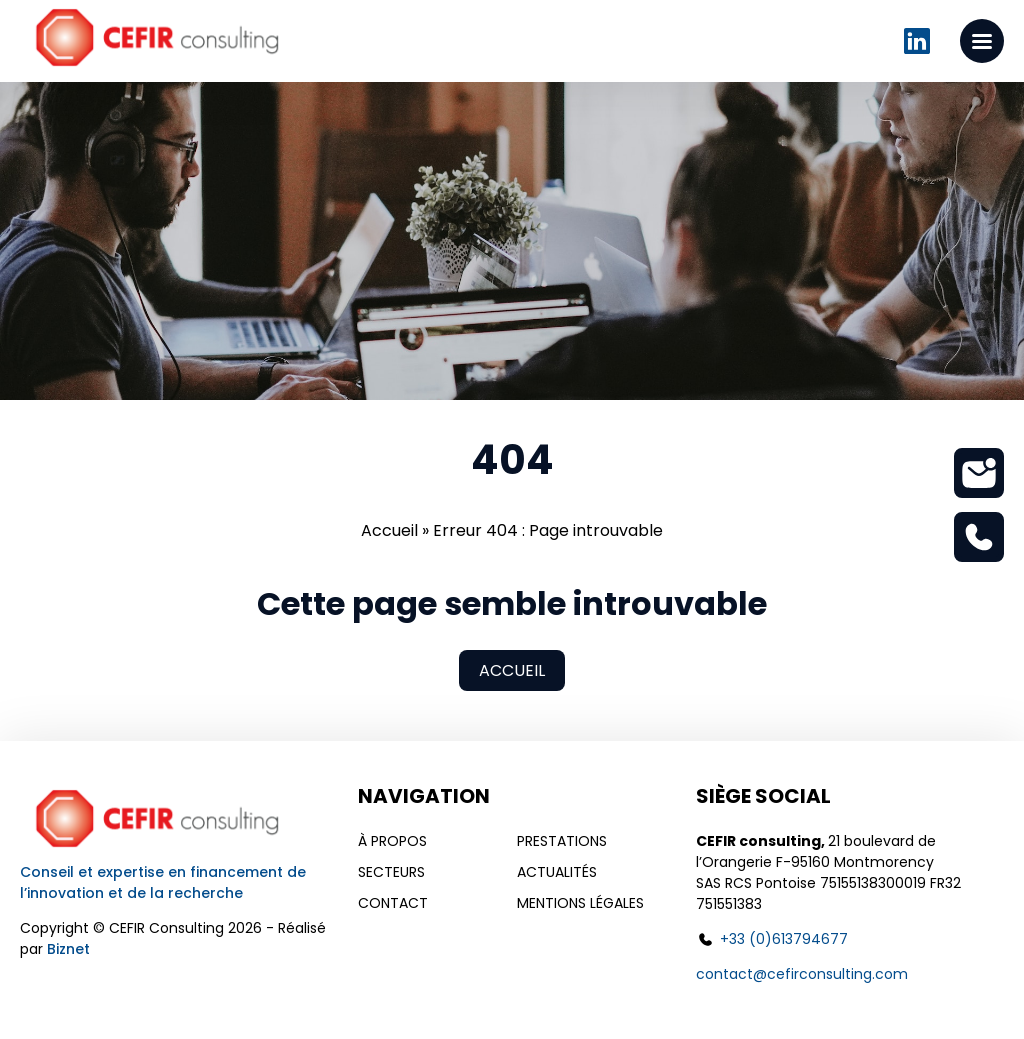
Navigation (424, 796)
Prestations (562, 841)
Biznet (68, 949)
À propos (392, 841)
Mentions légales (580, 903)
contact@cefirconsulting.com (802, 974)
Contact (393, 903)
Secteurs (391, 872)
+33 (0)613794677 (784, 939)
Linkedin (917, 41)
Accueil (389, 530)
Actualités (557, 872)
